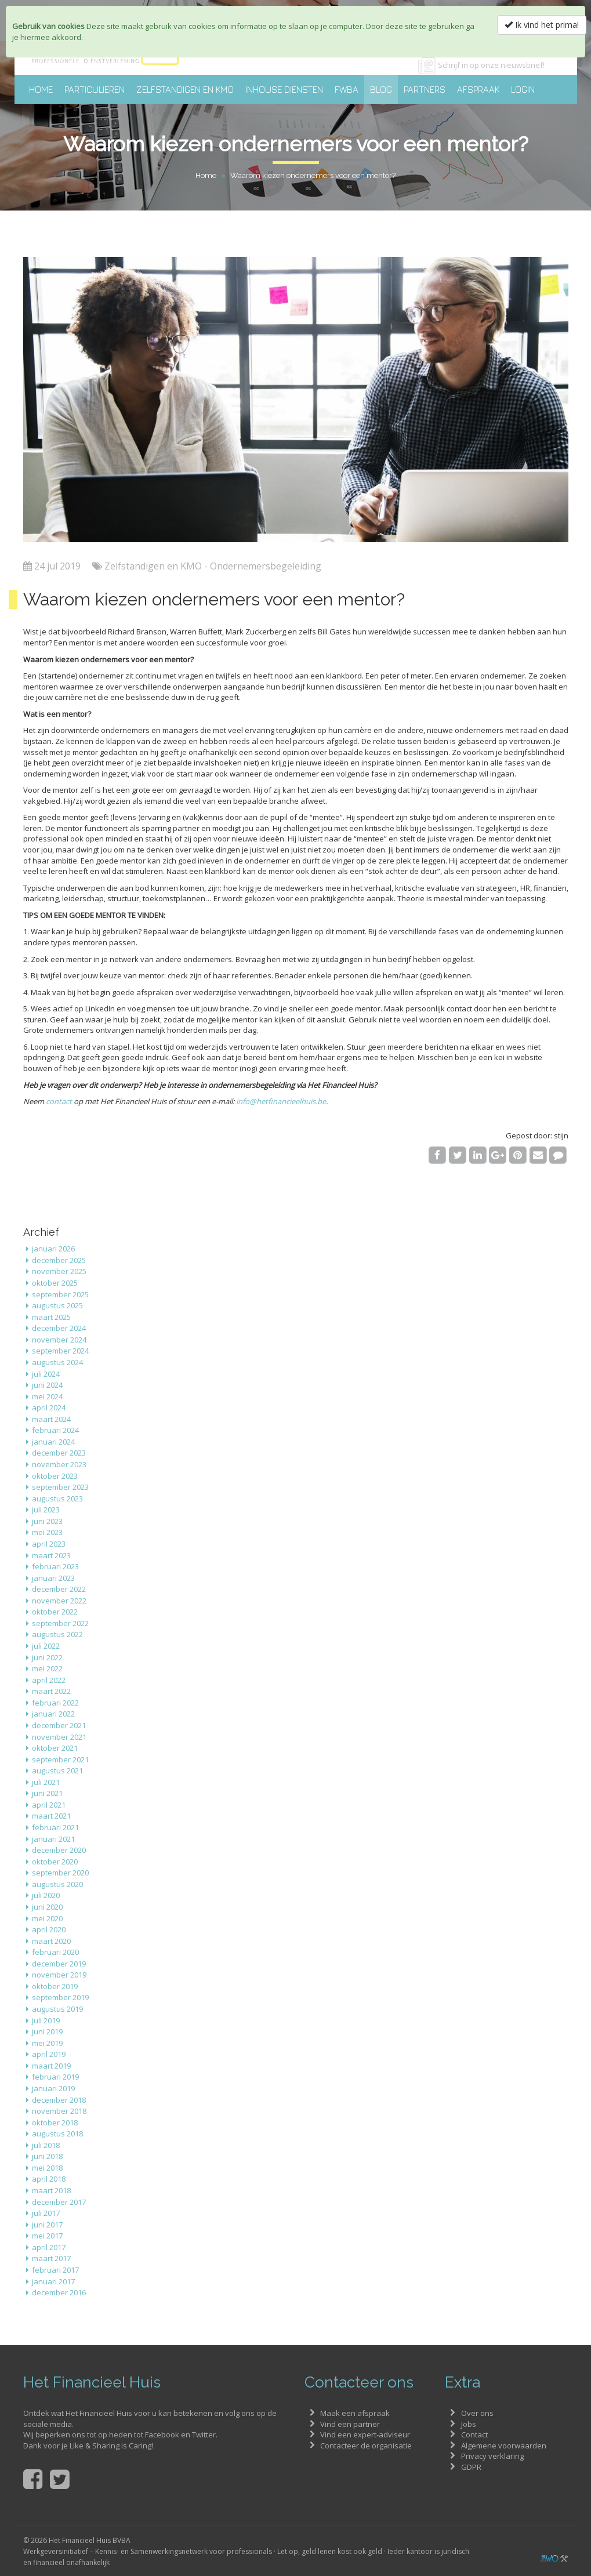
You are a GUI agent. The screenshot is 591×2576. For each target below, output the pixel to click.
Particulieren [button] (94, 89)
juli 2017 (46, 2213)
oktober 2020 (55, 1861)
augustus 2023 (57, 1498)
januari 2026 (53, 1248)
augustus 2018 (57, 2133)
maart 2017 (51, 2258)
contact (59, 1101)
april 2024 (49, 1407)
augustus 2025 (57, 1305)
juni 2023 (47, 1521)
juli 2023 (46, 1509)
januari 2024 (53, 1441)
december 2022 (59, 1589)
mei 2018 (47, 2168)
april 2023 (49, 1544)
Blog (381, 89)
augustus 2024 (57, 1362)
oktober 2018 (55, 2122)
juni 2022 (47, 1657)
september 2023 (60, 1487)
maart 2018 (51, 2190)
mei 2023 (47, 1532)
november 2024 (59, 1339)
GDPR (471, 2467)
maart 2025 (51, 1317)
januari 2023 (53, 1578)
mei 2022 (47, 1668)
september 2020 (60, 1872)
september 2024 (60, 1350)
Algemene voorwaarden (503, 2445)
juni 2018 (47, 2156)
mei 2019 (47, 2043)
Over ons (477, 2413)
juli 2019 (46, 2020)
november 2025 (59, 1271)
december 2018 (59, 2100)
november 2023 (59, 1464)
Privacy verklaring (492, 2456)
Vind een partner (350, 2424)
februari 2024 (55, 1430)
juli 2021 (46, 1782)
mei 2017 (47, 2235)
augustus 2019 (57, 2009)
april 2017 (49, 2247)
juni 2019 (47, 2031)
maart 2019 (51, 2065)
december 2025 (59, 1260)
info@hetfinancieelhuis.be (281, 1101)
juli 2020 (46, 1895)
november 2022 (59, 1600)
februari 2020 (55, 1952)
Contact (474, 2434)
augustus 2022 (57, 1634)
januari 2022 (53, 1713)
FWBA (346, 89)
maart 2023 (51, 1555)
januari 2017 (53, 2281)
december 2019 (59, 1963)
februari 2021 (55, 1827)
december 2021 (59, 1725)
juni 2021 (47, 1793)
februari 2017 (55, 2270)
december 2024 (59, 1328)
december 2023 (59, 1452)
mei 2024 (47, 1396)
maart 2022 (51, 1691)
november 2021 (59, 1737)
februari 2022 (55, 1702)
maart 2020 (51, 1941)
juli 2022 (46, 1646)
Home (41, 89)
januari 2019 (53, 2088)
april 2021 (49, 1804)
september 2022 (60, 1623)
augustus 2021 (57, 1770)
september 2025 (60, 1294)
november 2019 (59, 1974)
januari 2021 (53, 1839)
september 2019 (60, 1997)
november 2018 (59, 2111)
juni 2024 (47, 1385)
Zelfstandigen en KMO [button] (185, 89)
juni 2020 (47, 1907)
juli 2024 (46, 1374)
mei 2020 (47, 1918)
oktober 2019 (55, 1986)
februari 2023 (55, 1566)
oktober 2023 (55, 1476)
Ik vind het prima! (542, 24)
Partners (424, 89)
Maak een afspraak (355, 2413)
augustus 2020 (57, 1884)
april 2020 (49, 1929)
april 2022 (49, 1680)
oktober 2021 (55, 1748)
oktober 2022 (55, 1611)
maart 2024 (51, 1419)
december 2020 (59, 1850)
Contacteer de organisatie (366, 2445)
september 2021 (60, 1759)
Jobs (468, 2424)
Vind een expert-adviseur (365, 2434)
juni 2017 (47, 2224)
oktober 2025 (55, 1283)
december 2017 (59, 2202)
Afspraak (478, 89)
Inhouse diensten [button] (284, 89)
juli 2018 (46, 2145)
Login (523, 89)
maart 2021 (51, 1816)
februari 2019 (55, 2076)
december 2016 (59, 2292)
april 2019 (49, 2054)
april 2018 (49, 2179)
